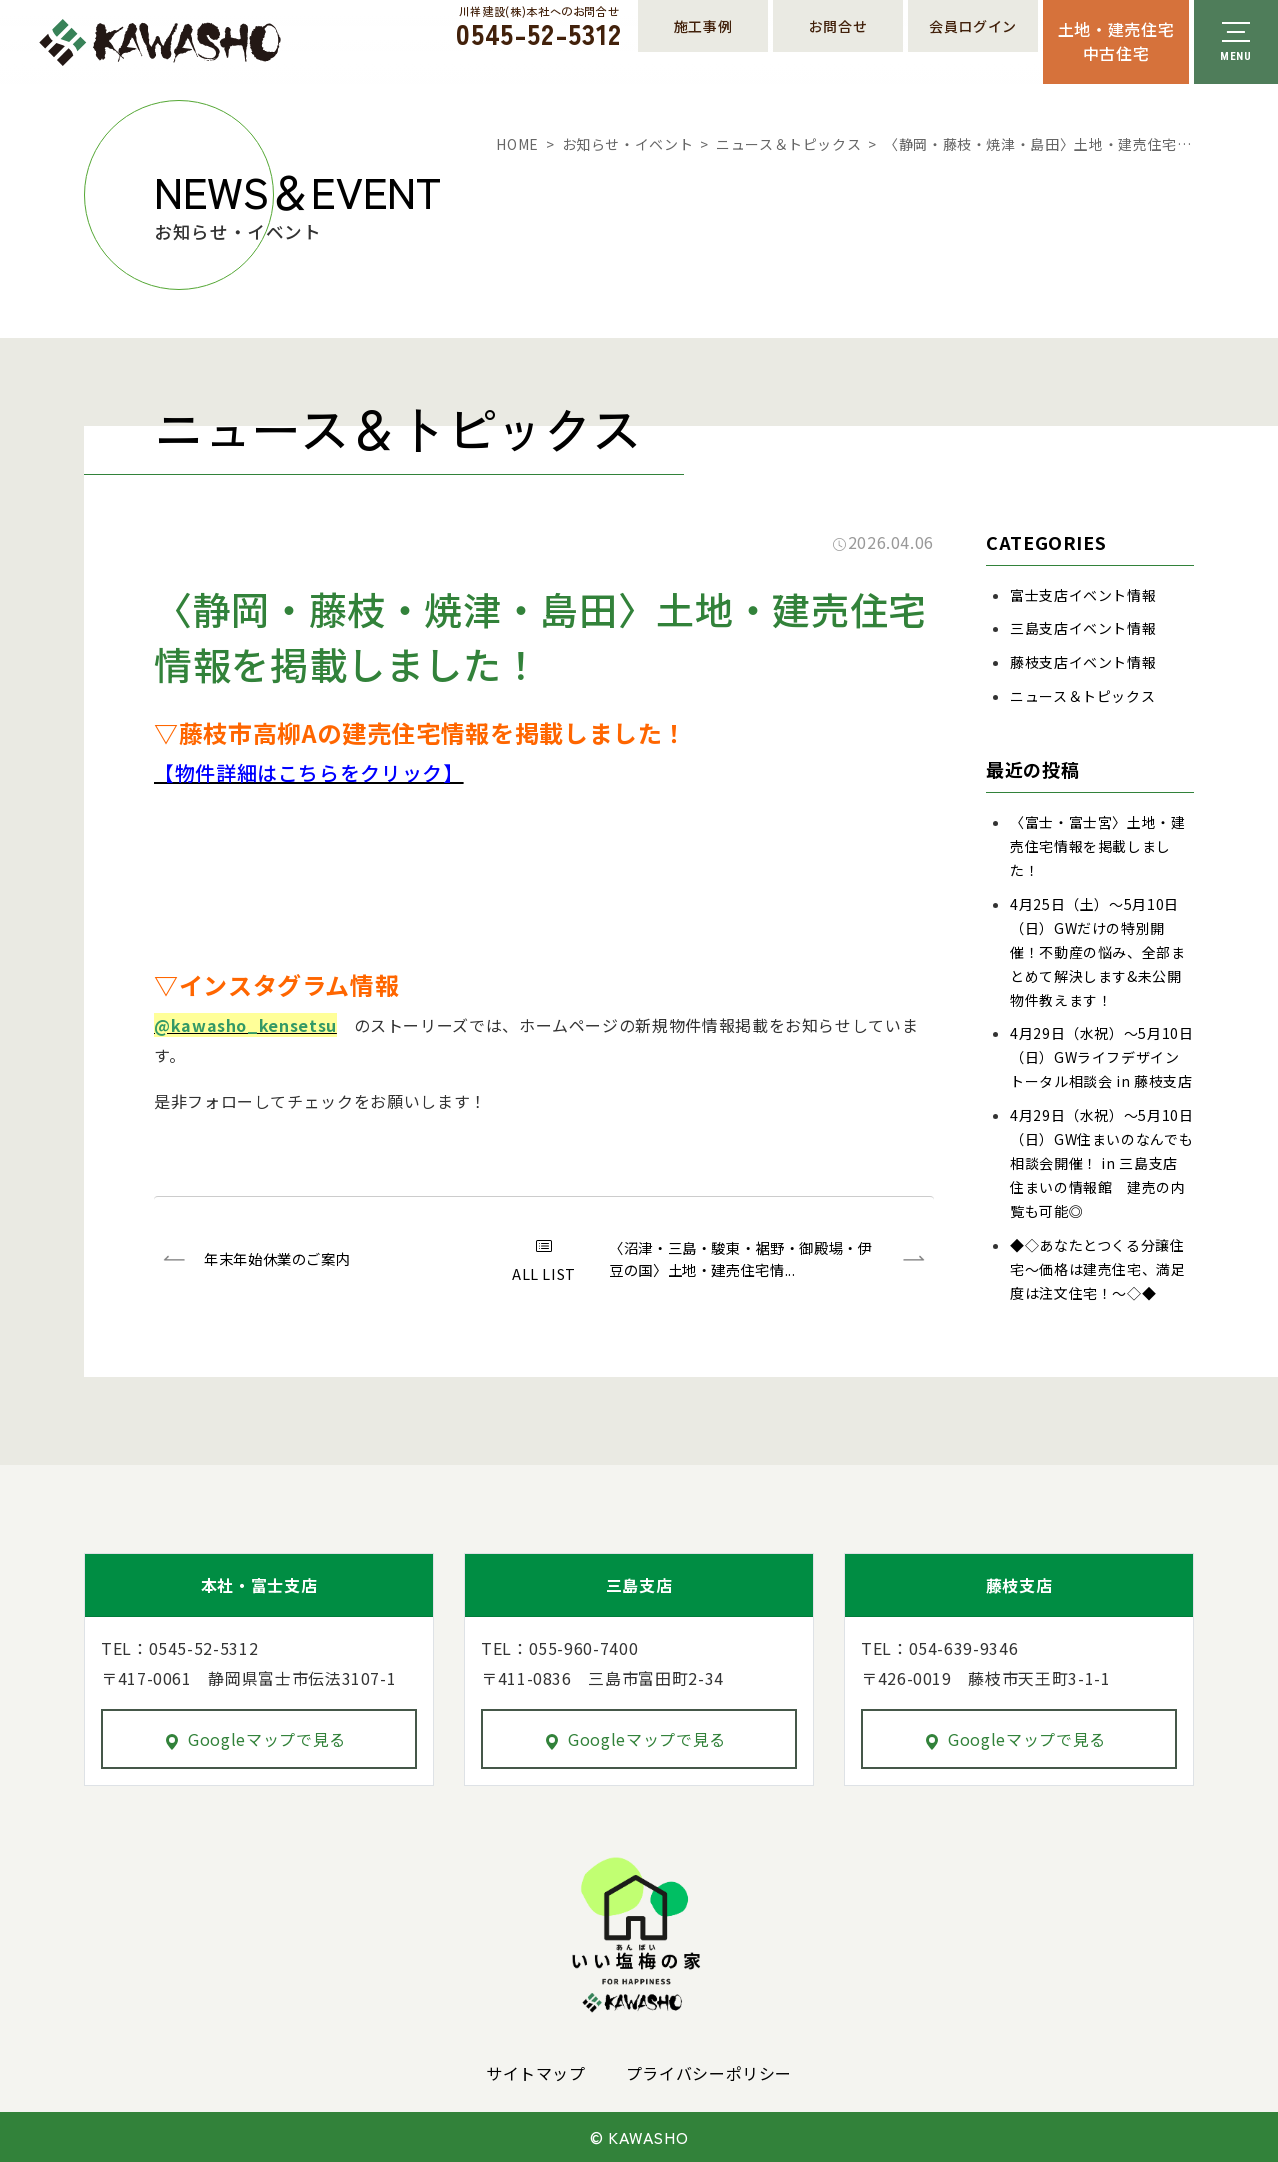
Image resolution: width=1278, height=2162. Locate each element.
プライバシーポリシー (709, 2073)
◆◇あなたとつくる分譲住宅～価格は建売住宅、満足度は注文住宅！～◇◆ (1098, 1269)
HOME (517, 144)
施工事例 (703, 26)
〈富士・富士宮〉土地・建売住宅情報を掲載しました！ (1098, 846)
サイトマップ (536, 2073)
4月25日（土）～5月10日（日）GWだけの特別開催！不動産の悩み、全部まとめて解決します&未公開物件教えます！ (1098, 952)
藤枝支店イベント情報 (1083, 662)
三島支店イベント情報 (1083, 628)
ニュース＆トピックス (788, 144)
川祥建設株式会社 (160, 42)
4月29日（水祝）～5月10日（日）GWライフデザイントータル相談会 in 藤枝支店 (1102, 1057)
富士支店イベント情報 (1083, 595)
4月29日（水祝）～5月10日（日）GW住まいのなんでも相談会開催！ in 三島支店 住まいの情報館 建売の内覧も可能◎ (1102, 1163)
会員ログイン (973, 26)
